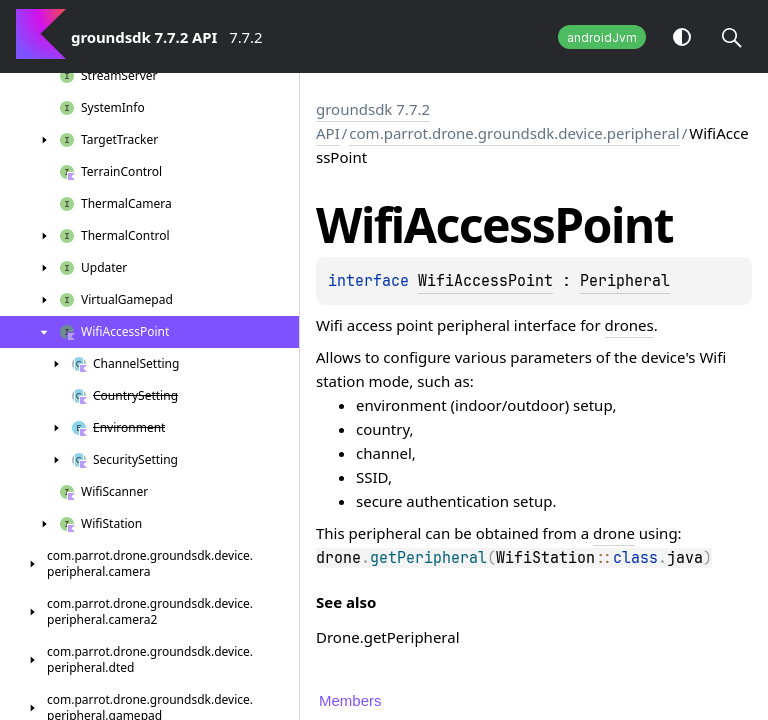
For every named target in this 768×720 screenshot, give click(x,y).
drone (614, 533)
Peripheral (625, 281)
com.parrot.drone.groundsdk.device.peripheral (514, 133)
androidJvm (602, 37)
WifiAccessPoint (485, 281)
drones (629, 325)
